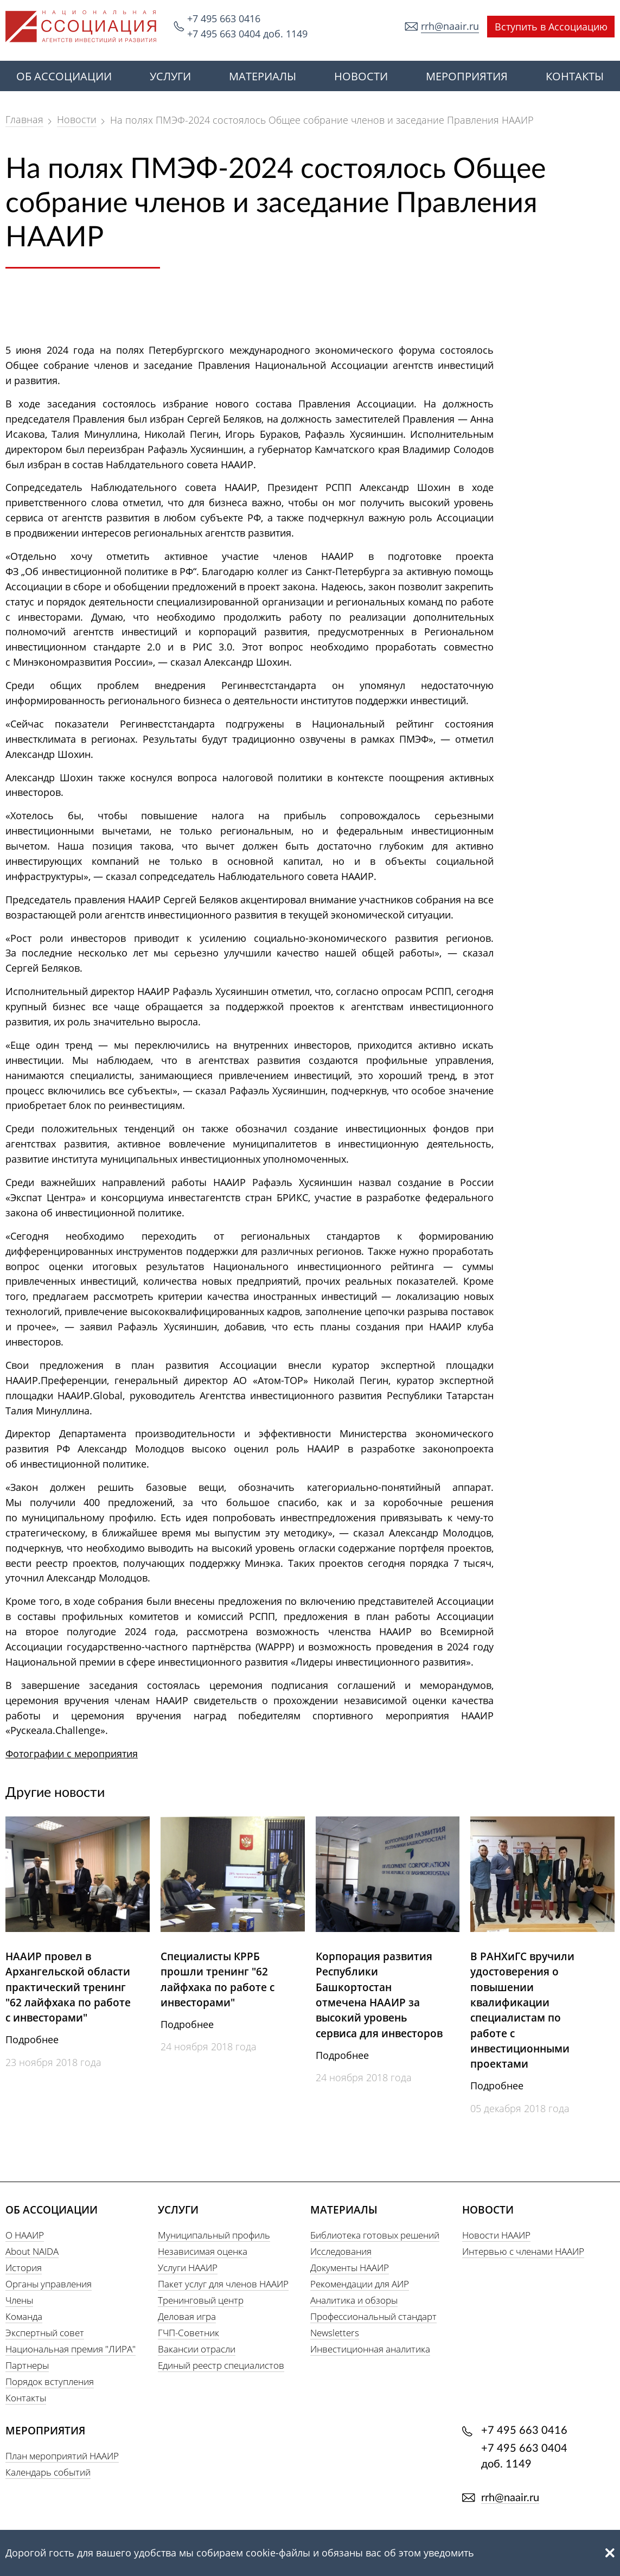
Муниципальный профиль (214, 2235)
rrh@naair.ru (450, 26)
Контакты (25, 2398)
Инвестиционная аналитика (370, 2349)
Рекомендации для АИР (359, 2284)
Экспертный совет (44, 2332)
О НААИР (24, 2235)
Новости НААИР (496, 2235)
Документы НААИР (349, 2267)
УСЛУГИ (170, 76)
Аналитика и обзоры (354, 2300)
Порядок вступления (49, 2381)
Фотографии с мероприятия (71, 1753)
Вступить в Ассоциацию (551, 26)
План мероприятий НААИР (62, 2456)
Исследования (341, 2251)
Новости (77, 119)
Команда (23, 2316)
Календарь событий (48, 2472)
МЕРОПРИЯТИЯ (467, 76)
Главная (24, 119)
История (23, 2267)
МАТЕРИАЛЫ (262, 76)
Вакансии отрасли (196, 2349)
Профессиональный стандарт (373, 2316)
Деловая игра (187, 2316)
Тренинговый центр (201, 2300)
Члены (19, 2300)
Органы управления (48, 2284)
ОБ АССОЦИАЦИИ (64, 76)
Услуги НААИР (188, 2267)
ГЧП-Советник (188, 2332)
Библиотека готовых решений (374, 2235)
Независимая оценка (202, 2251)
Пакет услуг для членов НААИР (223, 2284)
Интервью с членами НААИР (523, 2251)
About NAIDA (32, 2251)
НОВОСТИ (361, 76)
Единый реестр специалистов (221, 2365)
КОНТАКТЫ (575, 76)
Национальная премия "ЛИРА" (70, 2349)
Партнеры (27, 2365)
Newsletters (334, 2332)
